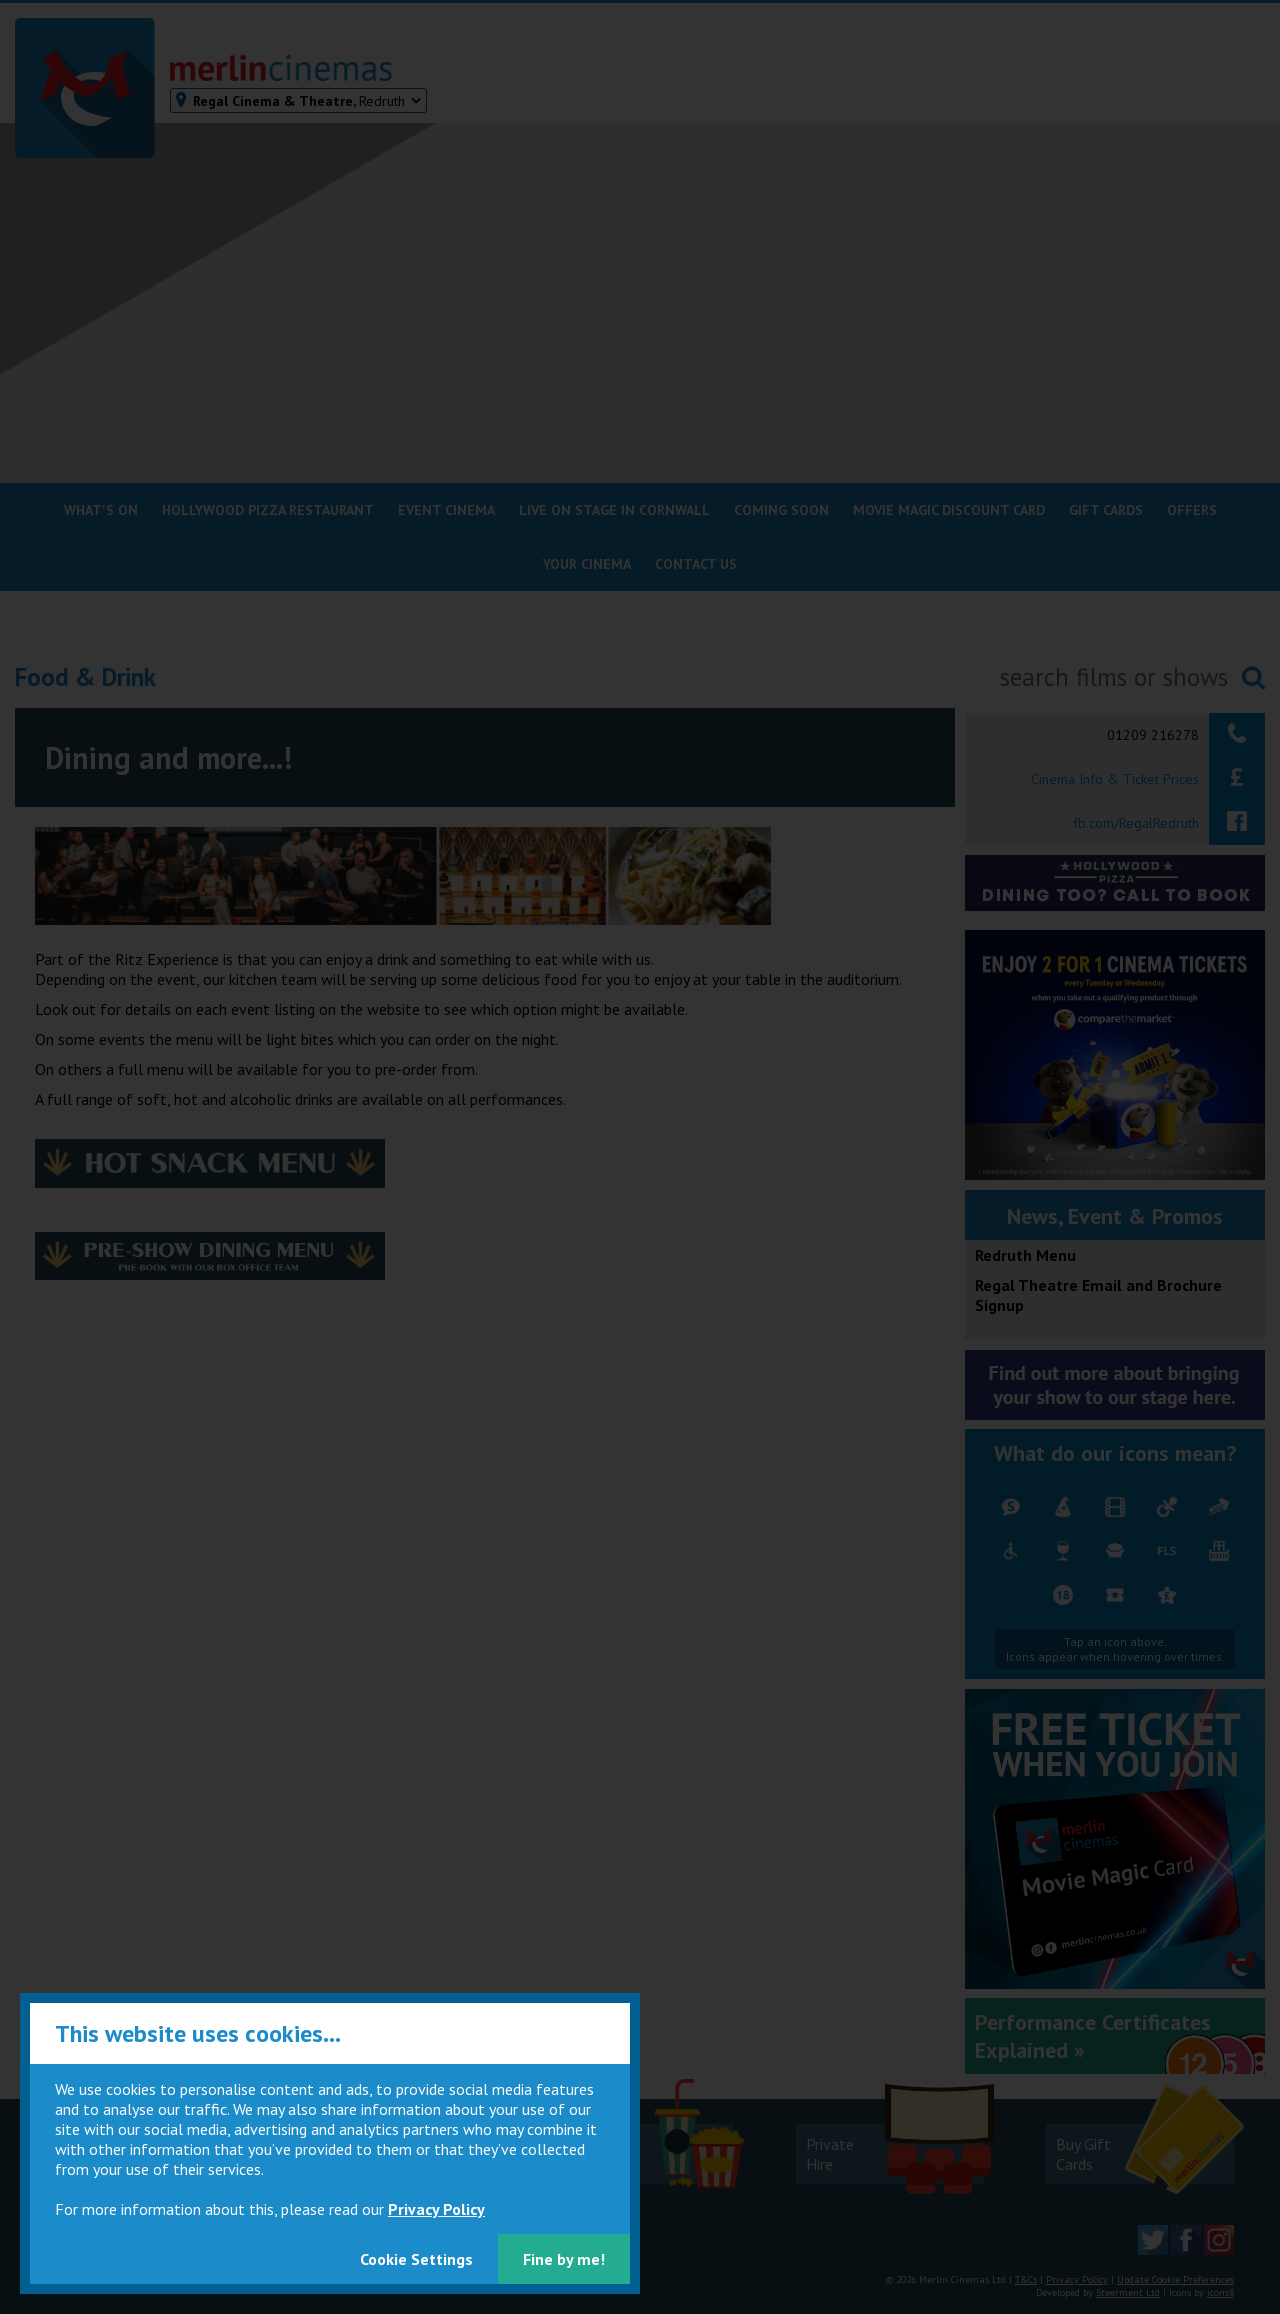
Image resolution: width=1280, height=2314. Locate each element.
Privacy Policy (436, 2209)
